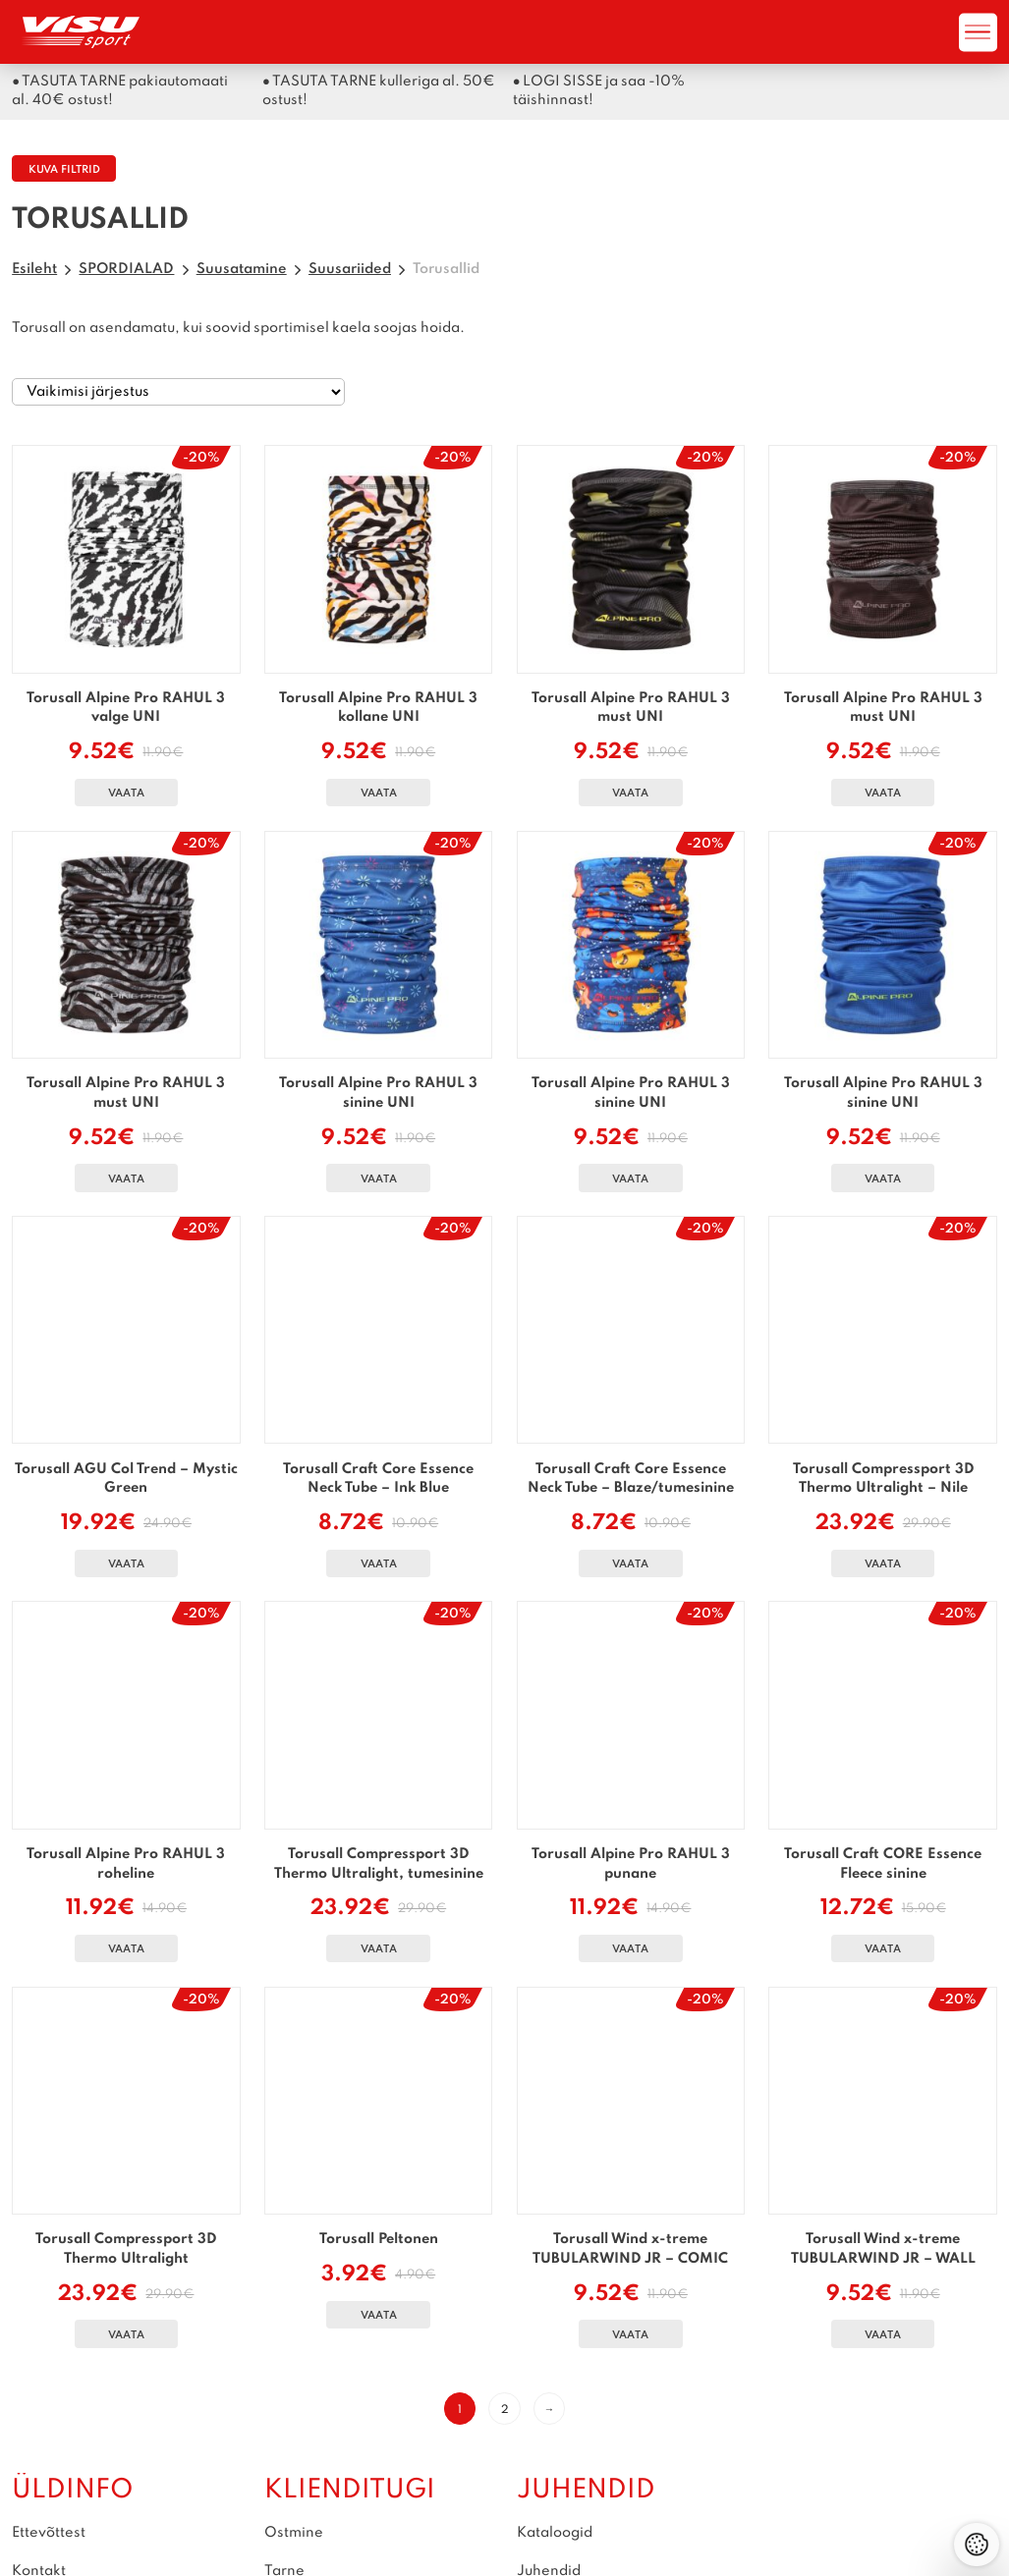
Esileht (34, 269)
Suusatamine (241, 269)
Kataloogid (554, 2533)
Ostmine (293, 2533)
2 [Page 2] (505, 2410)
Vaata (126, 794)
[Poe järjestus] (178, 392)
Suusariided (349, 269)
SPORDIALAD (126, 269)
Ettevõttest (48, 2533)
